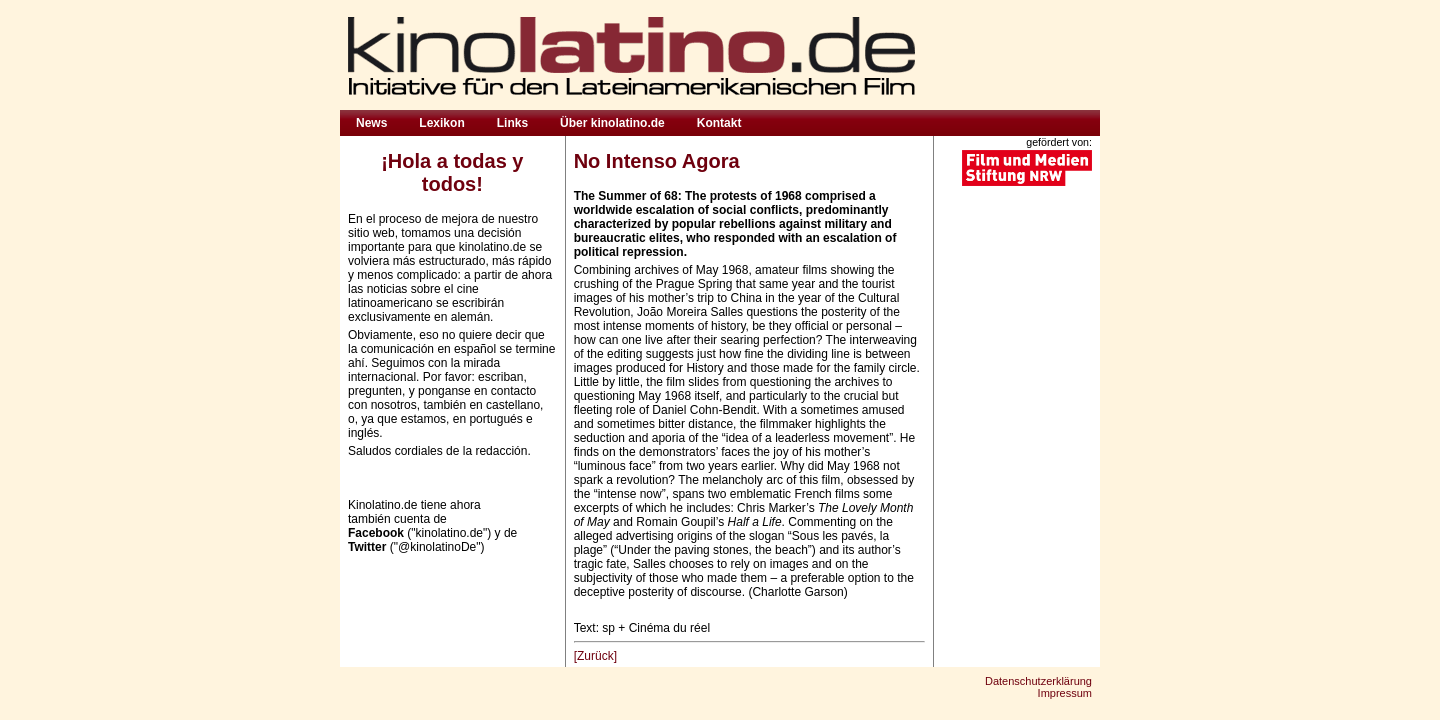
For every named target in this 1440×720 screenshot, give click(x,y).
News (371, 123)
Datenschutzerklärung (1038, 681)
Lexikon (441, 123)
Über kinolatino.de (612, 123)
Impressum (1065, 693)
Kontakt (719, 123)
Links (512, 123)
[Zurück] (595, 656)
